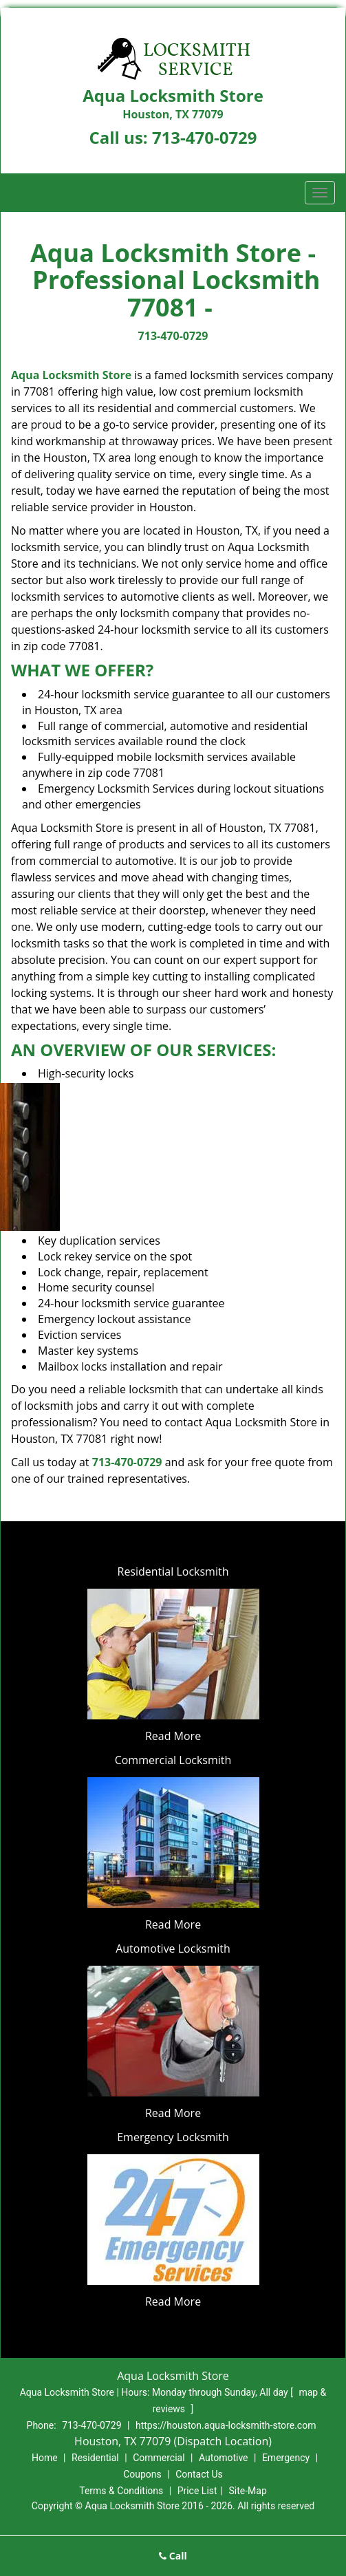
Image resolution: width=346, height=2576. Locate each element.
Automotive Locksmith (173, 1948)
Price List (197, 2490)
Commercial (158, 2457)
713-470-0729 (204, 137)
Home (45, 2457)
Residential (95, 2457)
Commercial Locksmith (173, 1760)
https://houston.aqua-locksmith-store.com (226, 2425)
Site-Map (248, 2490)
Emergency (286, 2457)
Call (173, 2555)
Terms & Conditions (121, 2490)
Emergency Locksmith (173, 2137)
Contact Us (199, 2474)
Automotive (223, 2457)
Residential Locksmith (173, 1571)
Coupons (142, 2474)
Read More (173, 1735)
